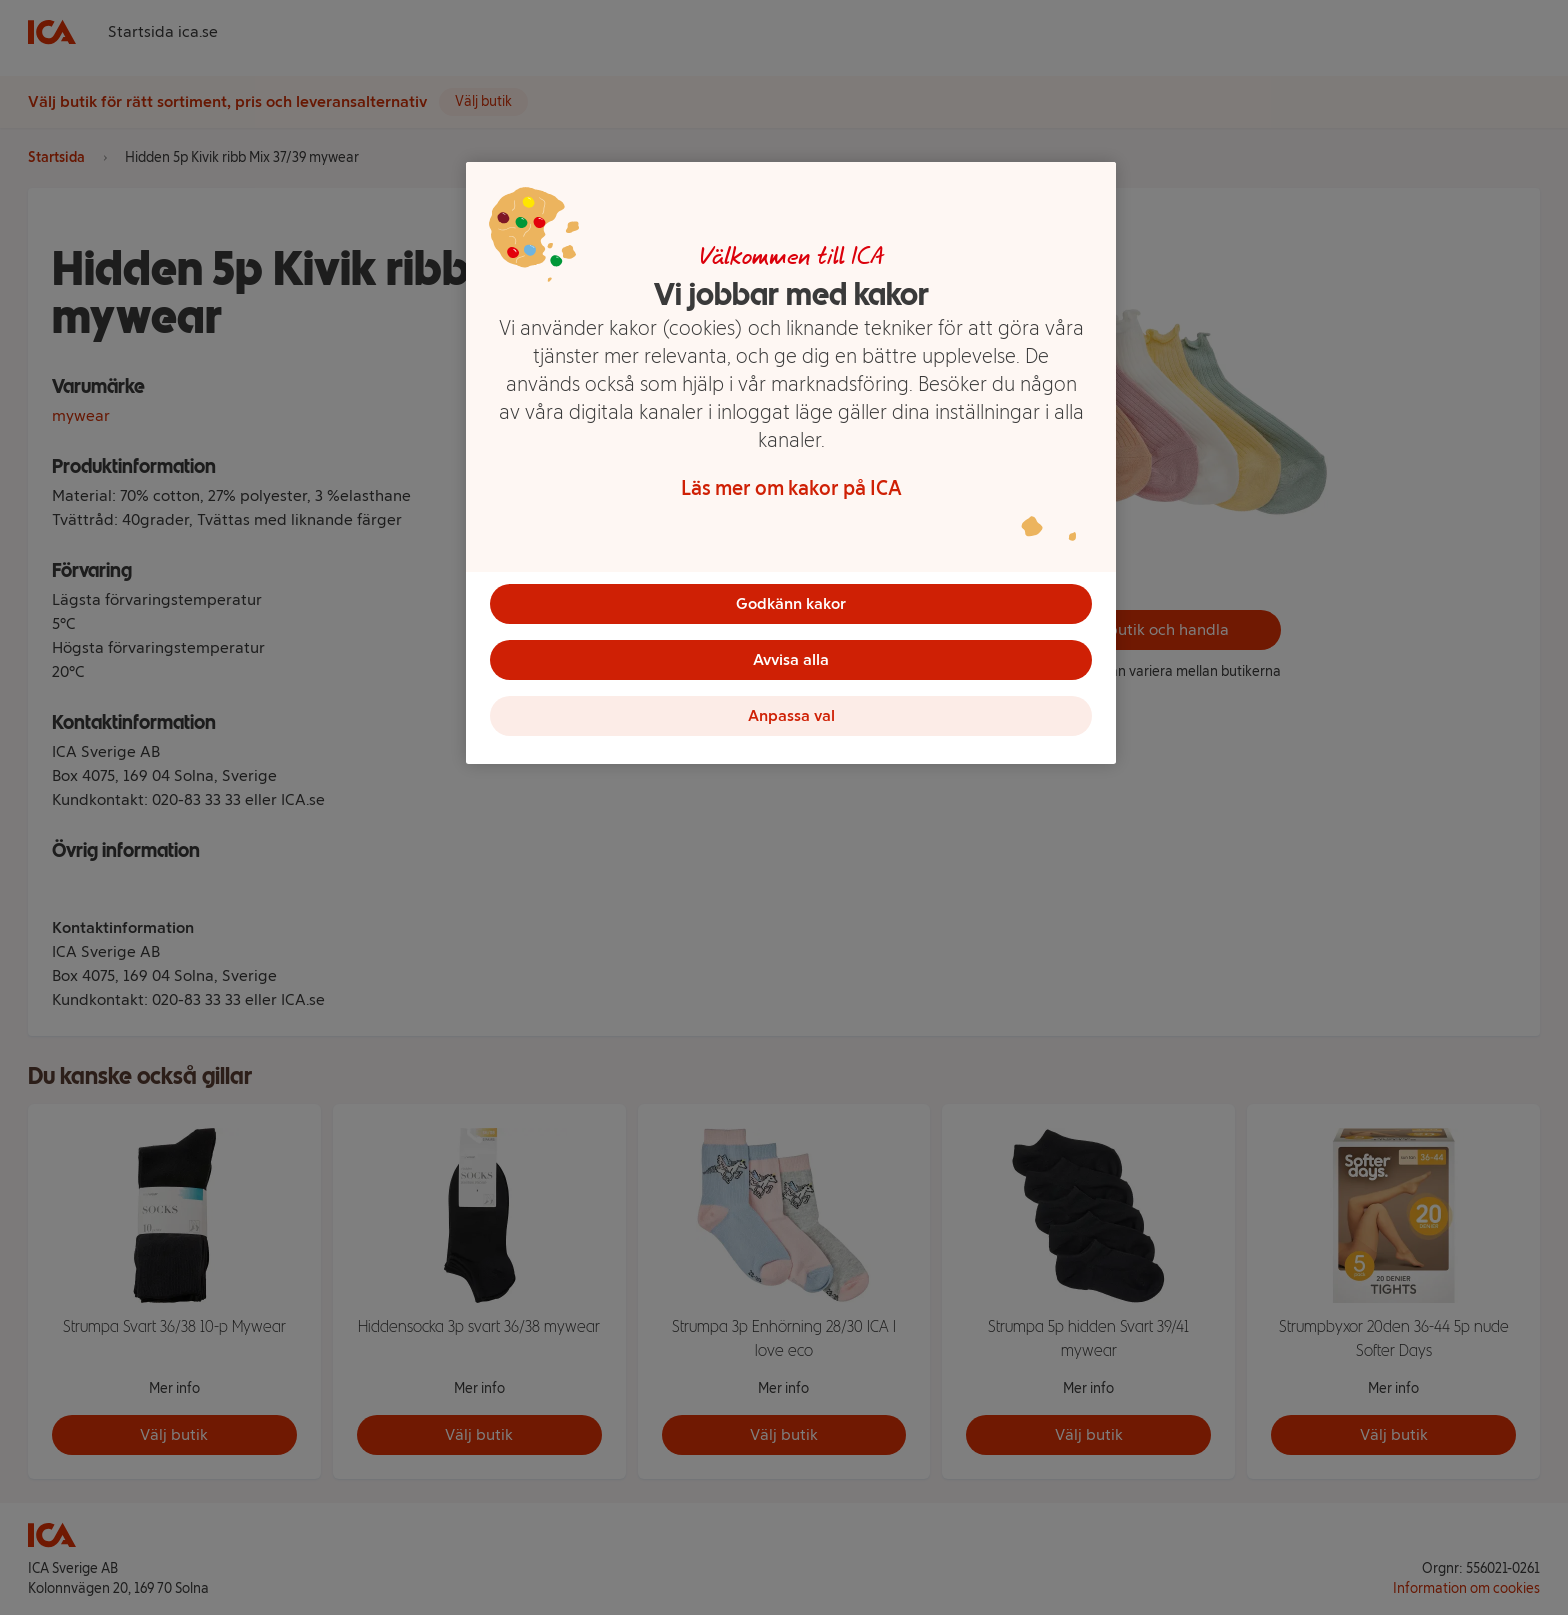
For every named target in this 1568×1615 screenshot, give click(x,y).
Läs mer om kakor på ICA (791, 488)
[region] (791, 463)
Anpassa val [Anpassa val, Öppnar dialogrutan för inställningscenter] (791, 715)
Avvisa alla (791, 659)
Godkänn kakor (791, 603)
